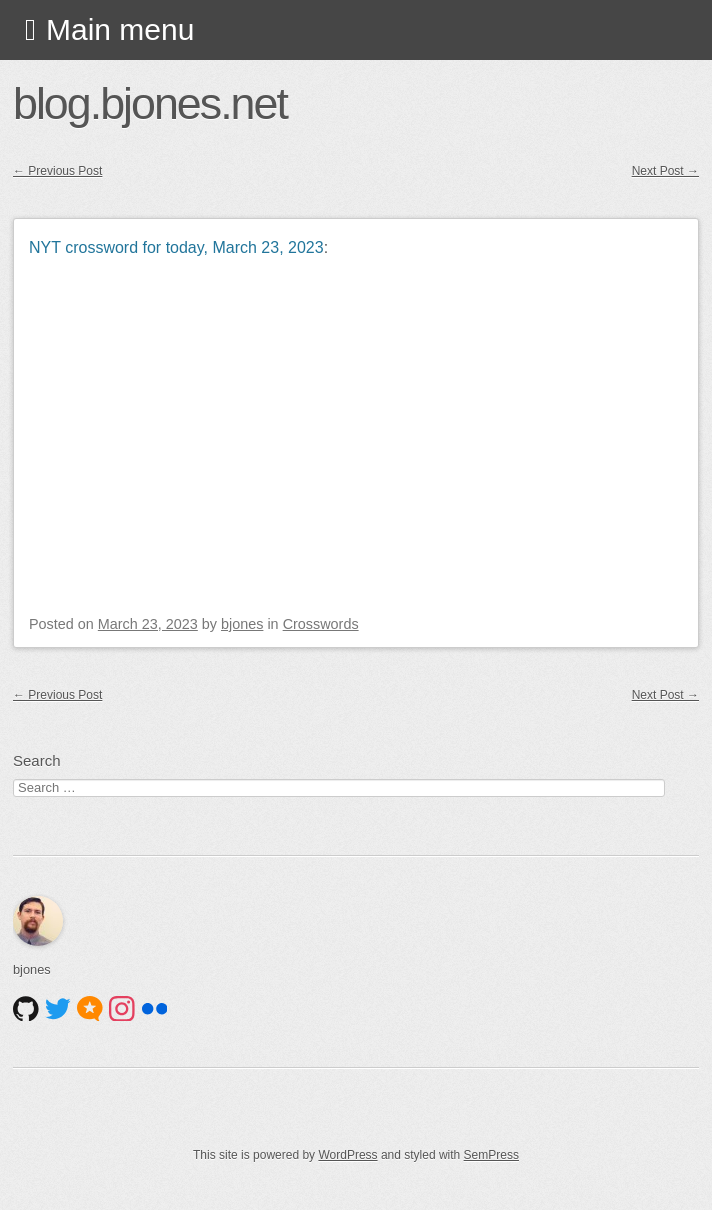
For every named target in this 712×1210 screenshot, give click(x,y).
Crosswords (321, 624)
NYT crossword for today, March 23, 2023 (176, 247)
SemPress (491, 1155)
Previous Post (57, 171)
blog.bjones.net (150, 103)
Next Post (665, 171)
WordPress (347, 1155)
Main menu (120, 29)
